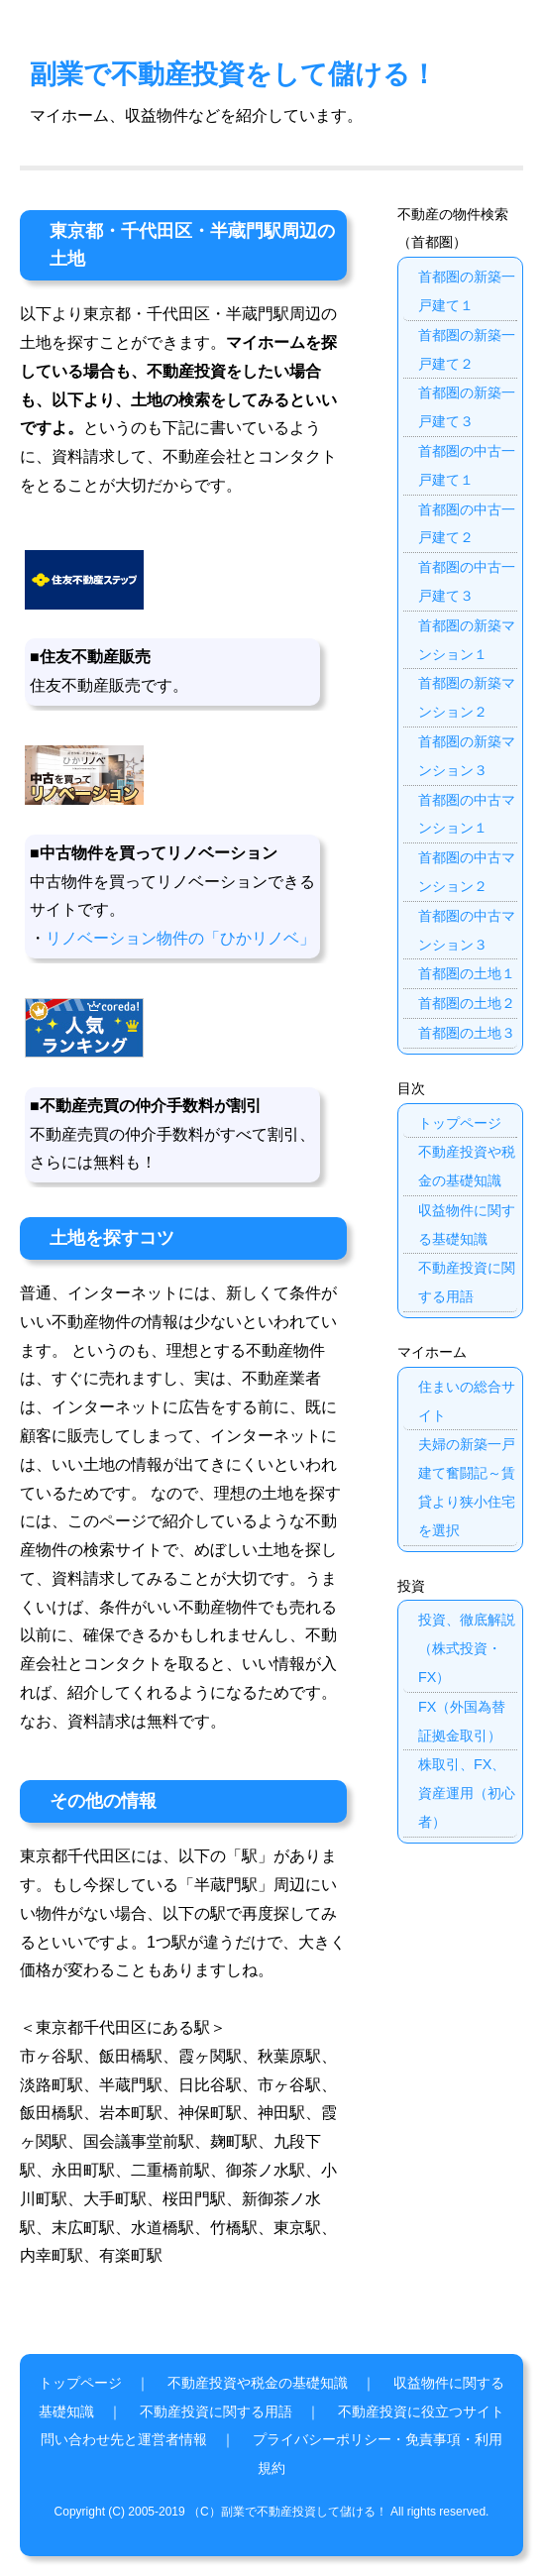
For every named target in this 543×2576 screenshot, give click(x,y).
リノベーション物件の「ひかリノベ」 (180, 938)
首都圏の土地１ (466, 973)
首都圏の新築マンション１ (466, 639)
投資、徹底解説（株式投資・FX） (466, 1648)
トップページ (459, 1123)
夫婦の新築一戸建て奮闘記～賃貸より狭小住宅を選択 (466, 1486)
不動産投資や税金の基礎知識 (466, 1166)
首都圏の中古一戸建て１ (466, 465)
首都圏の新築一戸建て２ (466, 349)
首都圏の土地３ (466, 1033)
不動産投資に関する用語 (466, 1282)
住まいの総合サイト (466, 1401)
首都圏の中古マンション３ (466, 930)
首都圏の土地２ (466, 1003)
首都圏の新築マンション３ (466, 755)
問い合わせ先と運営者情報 (124, 2439)
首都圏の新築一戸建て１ (466, 291)
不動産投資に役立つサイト (421, 2411)
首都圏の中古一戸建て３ (466, 581)
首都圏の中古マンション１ (466, 814)
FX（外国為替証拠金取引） (461, 1721)
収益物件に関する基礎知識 (466, 1224)
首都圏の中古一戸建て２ (466, 524)
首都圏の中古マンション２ (466, 871)
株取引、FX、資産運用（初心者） (466, 1793)
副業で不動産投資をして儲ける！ (233, 73)
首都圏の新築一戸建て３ (466, 407)
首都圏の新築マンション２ (466, 697)
